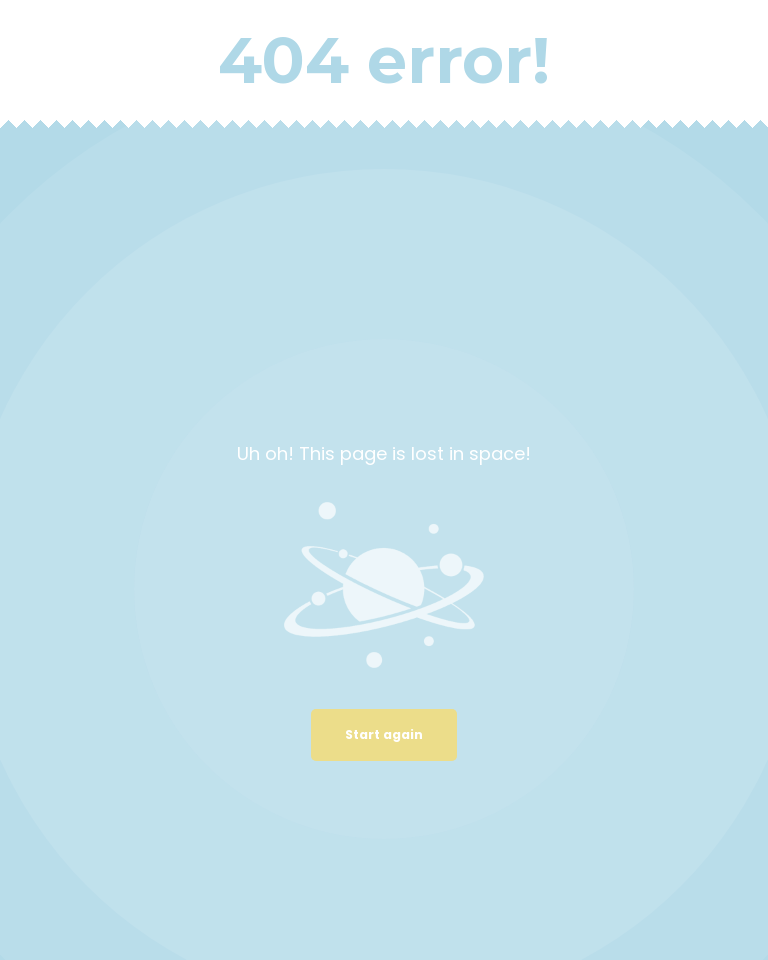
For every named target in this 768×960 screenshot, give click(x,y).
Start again (384, 734)
